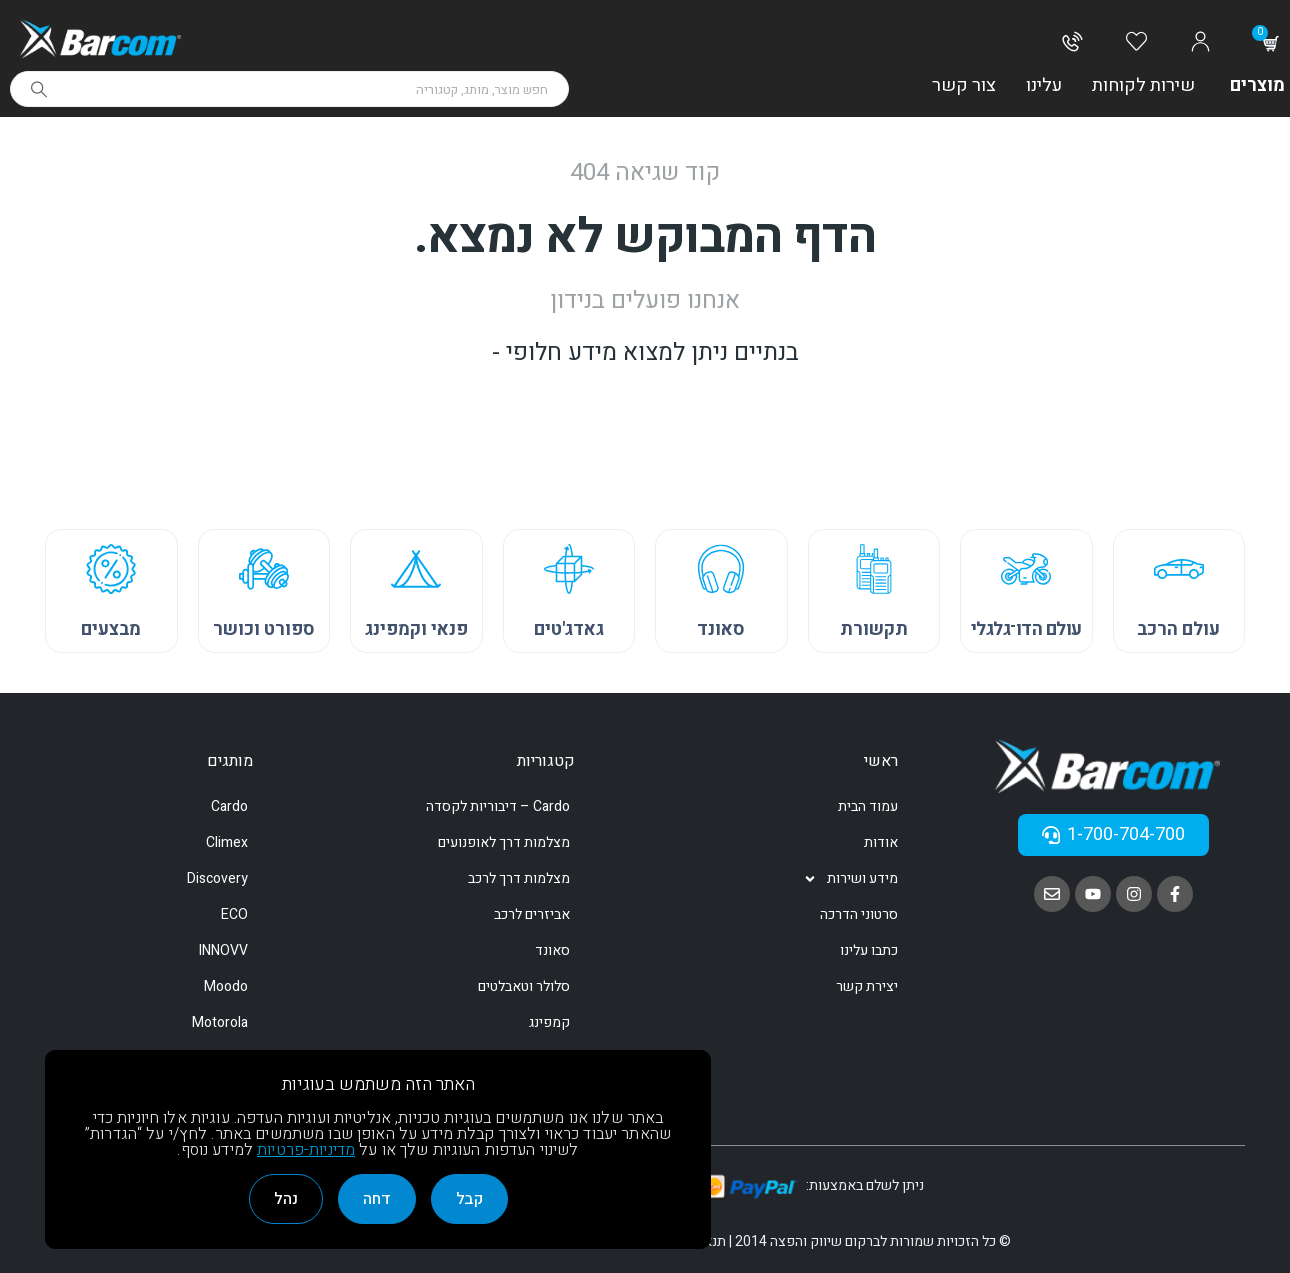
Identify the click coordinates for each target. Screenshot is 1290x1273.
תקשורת (874, 629)
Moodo (226, 986)
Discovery (217, 878)
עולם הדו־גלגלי (1026, 629)
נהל (286, 1199)
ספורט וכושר (264, 629)
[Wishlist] (1136, 43)
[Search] (39, 89)
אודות (881, 842)
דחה (377, 1199)
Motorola (220, 1022)
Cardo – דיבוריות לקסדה (498, 806)
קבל (469, 1199)
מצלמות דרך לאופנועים (504, 842)
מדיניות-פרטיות (306, 1150)
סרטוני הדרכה (859, 914)
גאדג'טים (569, 629)
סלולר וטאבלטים (524, 986)
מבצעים (111, 629)
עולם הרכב (1178, 629)
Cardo (229, 806)
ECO (234, 914)
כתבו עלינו (869, 950)
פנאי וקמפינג (416, 629)
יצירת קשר (867, 986)
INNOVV (223, 950)
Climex (227, 842)
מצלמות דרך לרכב (519, 878)
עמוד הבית (868, 806)
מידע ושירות (850, 879)
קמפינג (549, 1022)
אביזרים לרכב (532, 914)
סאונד (721, 629)
